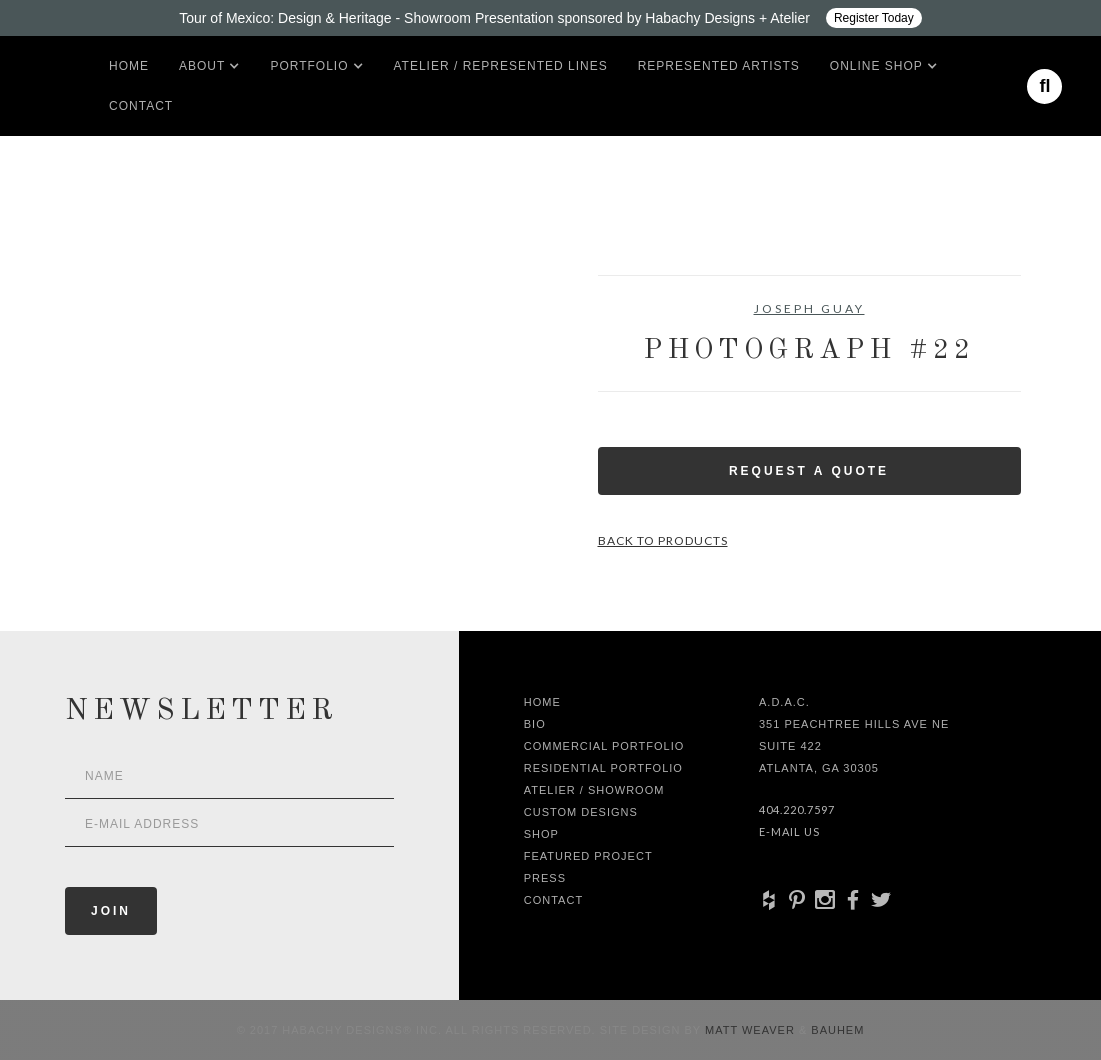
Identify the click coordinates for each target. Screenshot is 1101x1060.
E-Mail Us (789, 831)
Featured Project (588, 856)
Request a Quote (809, 471)
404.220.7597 (797, 809)
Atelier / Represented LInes (501, 66)
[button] (202, 66)
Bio (535, 724)
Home (129, 66)
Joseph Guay (809, 308)
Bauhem (835, 1030)
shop (541, 834)
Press (545, 878)
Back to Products (663, 540)
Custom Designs (581, 812)
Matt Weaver (752, 1030)
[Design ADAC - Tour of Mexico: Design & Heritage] (550, 18)
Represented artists (719, 66)
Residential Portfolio (603, 768)
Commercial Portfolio (604, 746)
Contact (141, 106)
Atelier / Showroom (594, 790)
